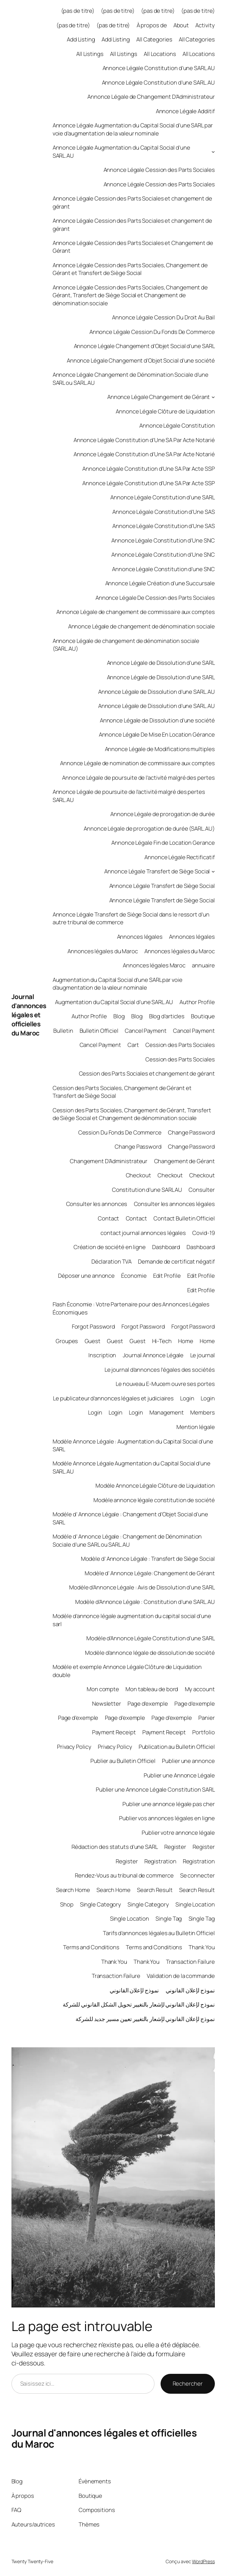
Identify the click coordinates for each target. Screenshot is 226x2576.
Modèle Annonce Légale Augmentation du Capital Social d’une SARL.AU (131, 1467)
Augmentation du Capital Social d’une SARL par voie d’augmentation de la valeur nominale (117, 983)
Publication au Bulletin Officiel (177, 1746)
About (181, 25)
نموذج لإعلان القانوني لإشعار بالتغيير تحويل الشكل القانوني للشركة (139, 2004)
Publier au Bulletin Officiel (123, 1761)
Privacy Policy (74, 1746)
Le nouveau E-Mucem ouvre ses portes (165, 1384)
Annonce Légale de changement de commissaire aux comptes (135, 612)
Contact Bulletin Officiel (184, 1218)
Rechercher (188, 2383)
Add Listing (81, 39)
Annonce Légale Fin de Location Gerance (163, 842)
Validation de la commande (181, 1976)
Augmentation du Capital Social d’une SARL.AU (114, 1002)
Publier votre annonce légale (178, 1832)
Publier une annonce (188, 1761)
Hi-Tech (162, 1341)
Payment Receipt (114, 1732)
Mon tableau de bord (151, 1689)
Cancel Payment (146, 1030)
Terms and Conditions (91, 1947)
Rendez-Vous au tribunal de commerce (124, 1875)
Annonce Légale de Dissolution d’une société (157, 720)
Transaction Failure (190, 1961)
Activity (205, 25)
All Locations (160, 54)
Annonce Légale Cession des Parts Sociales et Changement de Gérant (133, 246)
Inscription (102, 1355)
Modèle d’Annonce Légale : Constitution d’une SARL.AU (145, 1602)
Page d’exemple (148, 1703)
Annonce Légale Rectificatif (179, 857)
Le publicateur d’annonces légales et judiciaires (113, 1398)
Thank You (202, 1947)
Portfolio (203, 1732)
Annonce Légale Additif (185, 111)
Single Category (100, 1904)
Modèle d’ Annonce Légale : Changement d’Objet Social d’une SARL (130, 1518)
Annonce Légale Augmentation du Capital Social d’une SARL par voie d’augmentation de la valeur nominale (133, 129)
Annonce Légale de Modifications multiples (160, 749)
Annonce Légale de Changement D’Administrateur (151, 96)
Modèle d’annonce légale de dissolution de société (150, 1652)
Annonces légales (140, 936)
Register (175, 1847)
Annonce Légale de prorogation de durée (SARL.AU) (149, 828)
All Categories (154, 39)
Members (202, 1412)
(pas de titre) (78, 10)
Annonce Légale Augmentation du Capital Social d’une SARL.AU (121, 151)
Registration (160, 1861)
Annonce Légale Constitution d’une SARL (162, 497)
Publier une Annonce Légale (179, 1775)
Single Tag (169, 1918)
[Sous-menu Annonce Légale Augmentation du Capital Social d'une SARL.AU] (213, 151)
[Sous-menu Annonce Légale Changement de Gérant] (213, 397)
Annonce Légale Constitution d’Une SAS (163, 512)
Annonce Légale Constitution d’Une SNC (163, 540)
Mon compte (103, 1689)
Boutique (203, 1016)
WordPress (203, 2561)
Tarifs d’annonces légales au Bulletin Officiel (159, 1933)
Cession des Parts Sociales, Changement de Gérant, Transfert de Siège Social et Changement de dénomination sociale (132, 1114)
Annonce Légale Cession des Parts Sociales (159, 170)
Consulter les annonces (97, 1204)
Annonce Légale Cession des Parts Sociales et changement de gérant (132, 202)
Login (187, 1398)
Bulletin (63, 1030)
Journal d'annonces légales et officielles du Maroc (28, 1015)
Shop (67, 1904)
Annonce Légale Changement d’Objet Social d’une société (141, 360)
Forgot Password (93, 1326)
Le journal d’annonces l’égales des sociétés (160, 1369)
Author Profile (197, 1002)
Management (166, 1412)
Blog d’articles (167, 1016)
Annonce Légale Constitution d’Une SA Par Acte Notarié (144, 440)
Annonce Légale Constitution (177, 425)
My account (200, 1689)
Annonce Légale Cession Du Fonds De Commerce (152, 332)
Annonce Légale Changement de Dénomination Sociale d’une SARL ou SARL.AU (131, 378)
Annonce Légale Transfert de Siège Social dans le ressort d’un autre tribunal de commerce (131, 918)
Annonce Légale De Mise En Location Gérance (157, 734)
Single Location (195, 1904)
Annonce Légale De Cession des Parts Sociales (155, 597)
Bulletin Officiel (99, 1030)
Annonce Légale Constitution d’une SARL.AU (158, 82)
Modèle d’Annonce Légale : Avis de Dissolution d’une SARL (142, 1587)
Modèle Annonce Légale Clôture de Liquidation (155, 1485)
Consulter (202, 1189)
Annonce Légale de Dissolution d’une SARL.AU (156, 691)
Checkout (138, 1175)
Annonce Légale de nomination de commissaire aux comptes (137, 763)
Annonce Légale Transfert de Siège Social (157, 871)
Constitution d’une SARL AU (147, 1189)
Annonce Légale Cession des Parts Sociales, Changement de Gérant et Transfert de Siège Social (130, 269)
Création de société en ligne (110, 1247)
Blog (119, 1016)
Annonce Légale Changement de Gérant (158, 397)
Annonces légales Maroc (154, 965)
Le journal (202, 1355)
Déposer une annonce (86, 1275)
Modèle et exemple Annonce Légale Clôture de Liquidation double (127, 1670)
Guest (93, 1341)
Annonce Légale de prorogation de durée (162, 814)
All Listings (90, 54)
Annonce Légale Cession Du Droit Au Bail (163, 317)
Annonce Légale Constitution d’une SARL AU (159, 68)
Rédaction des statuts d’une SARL (115, 1847)
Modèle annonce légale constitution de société (154, 1500)
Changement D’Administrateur (108, 1161)
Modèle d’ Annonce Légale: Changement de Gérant (150, 1573)
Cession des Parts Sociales (180, 1045)
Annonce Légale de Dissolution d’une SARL (161, 662)
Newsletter (106, 1703)
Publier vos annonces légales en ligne (167, 1818)
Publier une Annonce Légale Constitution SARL (155, 1789)
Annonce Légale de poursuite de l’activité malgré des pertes (138, 777)
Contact (108, 1218)
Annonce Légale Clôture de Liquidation (165, 411)
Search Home (73, 1890)
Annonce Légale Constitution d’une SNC (163, 569)
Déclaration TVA (111, 1261)
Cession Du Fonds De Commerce (120, 1132)
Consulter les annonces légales (174, 1204)
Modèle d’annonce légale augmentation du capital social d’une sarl (132, 1619)
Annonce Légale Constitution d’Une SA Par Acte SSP (148, 468)
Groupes (67, 1341)
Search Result (155, 1890)
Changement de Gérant (184, 1161)
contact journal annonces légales (143, 1233)
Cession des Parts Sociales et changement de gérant (147, 1073)
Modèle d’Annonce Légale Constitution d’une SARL (150, 1638)
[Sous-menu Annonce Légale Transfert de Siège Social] (213, 871)
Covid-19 (203, 1233)
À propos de (152, 25)
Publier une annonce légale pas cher (168, 1804)
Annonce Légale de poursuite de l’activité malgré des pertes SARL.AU (129, 795)
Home (185, 1341)
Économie (133, 1275)
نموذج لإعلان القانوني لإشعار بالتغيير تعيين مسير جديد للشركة (145, 2019)
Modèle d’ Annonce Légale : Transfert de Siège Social (148, 1558)
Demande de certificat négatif (176, 1261)
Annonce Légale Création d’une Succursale (160, 583)
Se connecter (197, 1875)
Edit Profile (167, 1275)
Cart (133, 1045)
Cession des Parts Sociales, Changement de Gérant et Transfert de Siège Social (122, 1091)
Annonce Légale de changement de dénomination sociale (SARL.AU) (126, 644)
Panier (206, 1717)
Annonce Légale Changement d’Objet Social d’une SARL (144, 346)
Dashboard (166, 1247)
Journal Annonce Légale (153, 1355)
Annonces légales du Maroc (102, 951)
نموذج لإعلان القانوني (134, 1990)
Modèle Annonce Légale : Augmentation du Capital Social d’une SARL (133, 1445)
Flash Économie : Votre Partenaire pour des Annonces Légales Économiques (131, 1308)
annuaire (203, 965)
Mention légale (195, 1427)
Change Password (191, 1132)
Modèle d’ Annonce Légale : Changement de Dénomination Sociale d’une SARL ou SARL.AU (127, 1540)
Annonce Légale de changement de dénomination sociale (141, 626)
